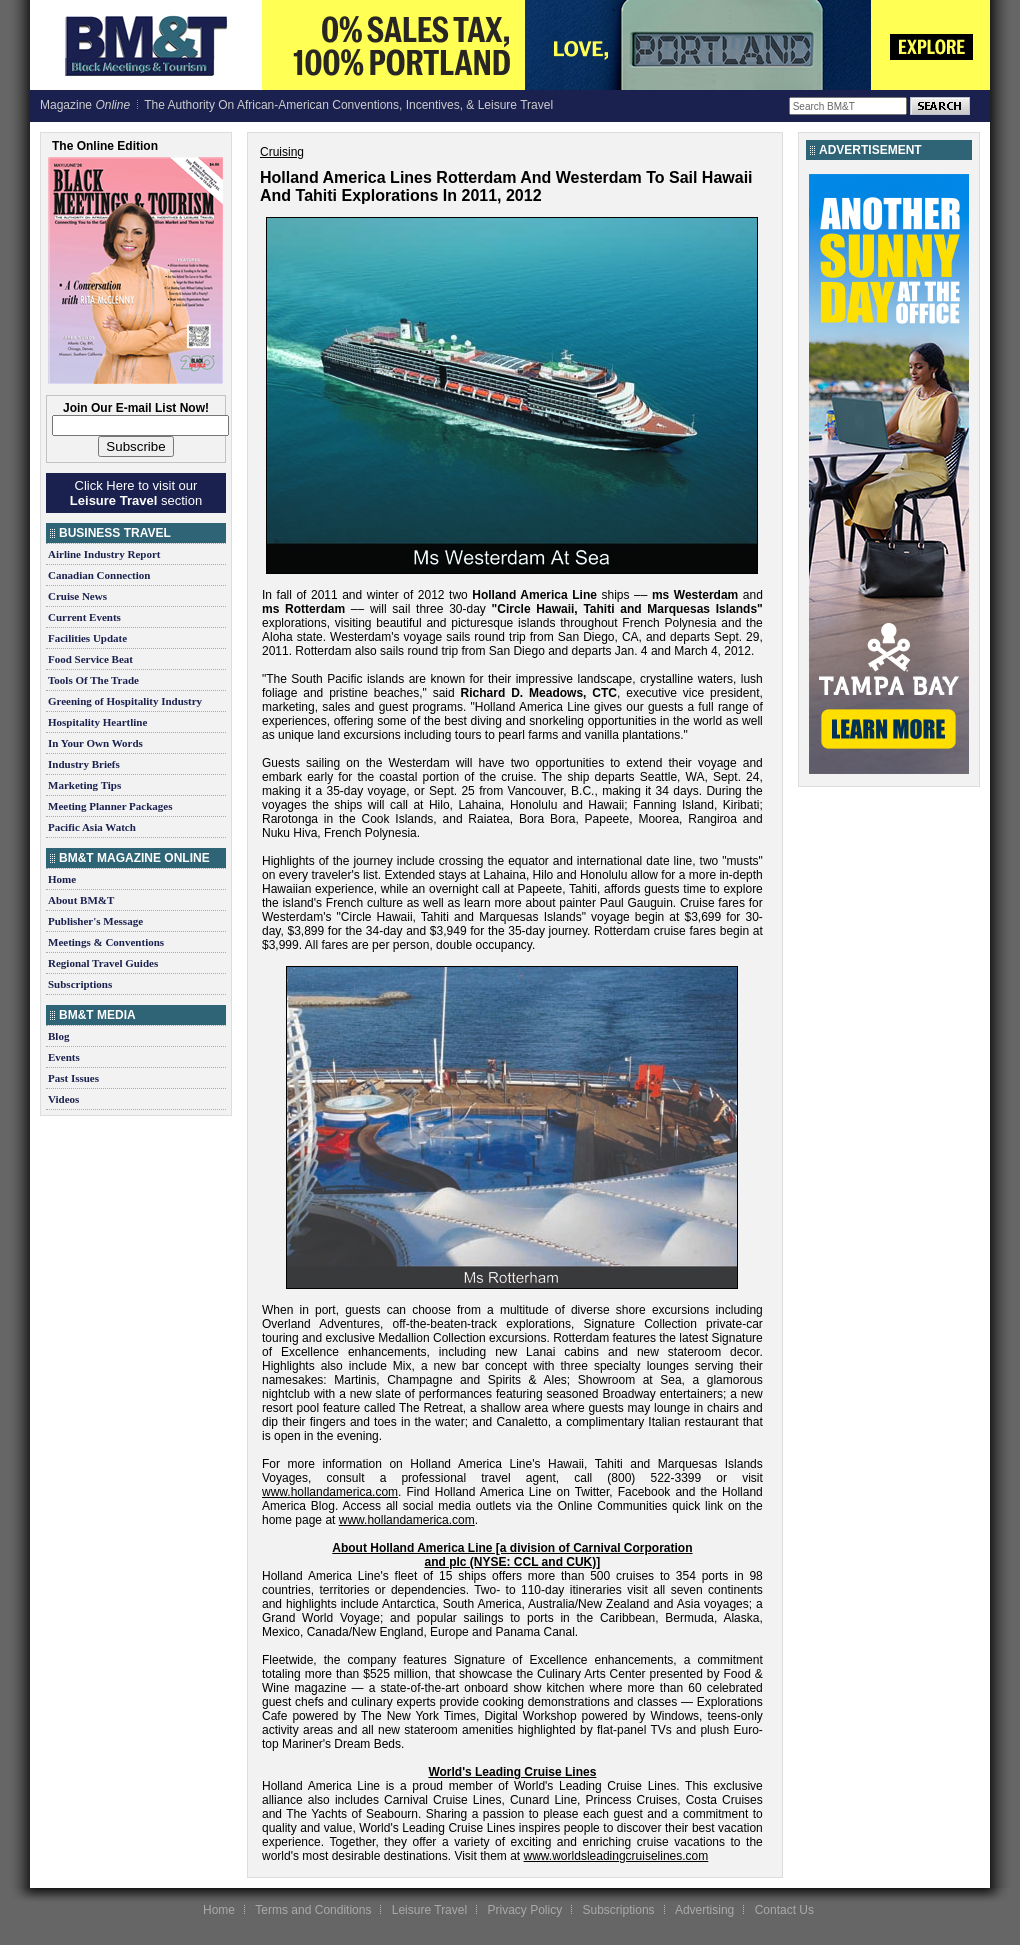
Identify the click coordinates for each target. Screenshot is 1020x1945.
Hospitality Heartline (97, 722)
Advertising (704, 1910)
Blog (58, 1036)
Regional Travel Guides (103, 963)
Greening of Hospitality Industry (125, 701)
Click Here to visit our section (136, 493)
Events (64, 1057)
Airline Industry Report (104, 554)
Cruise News (77, 596)
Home (62, 879)
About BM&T (81, 900)
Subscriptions (80, 984)
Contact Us (784, 1910)
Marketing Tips (84, 785)
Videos (63, 1099)
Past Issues (73, 1078)
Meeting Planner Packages (110, 806)
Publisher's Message (95, 921)
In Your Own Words (95, 743)
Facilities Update (87, 638)
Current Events (84, 617)
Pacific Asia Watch (92, 827)
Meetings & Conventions (106, 942)
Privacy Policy (524, 1910)
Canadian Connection (99, 575)
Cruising (282, 152)
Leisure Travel (429, 1910)
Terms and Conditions (313, 1910)
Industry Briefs (84, 764)
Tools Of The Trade (93, 680)
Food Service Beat (90, 659)
